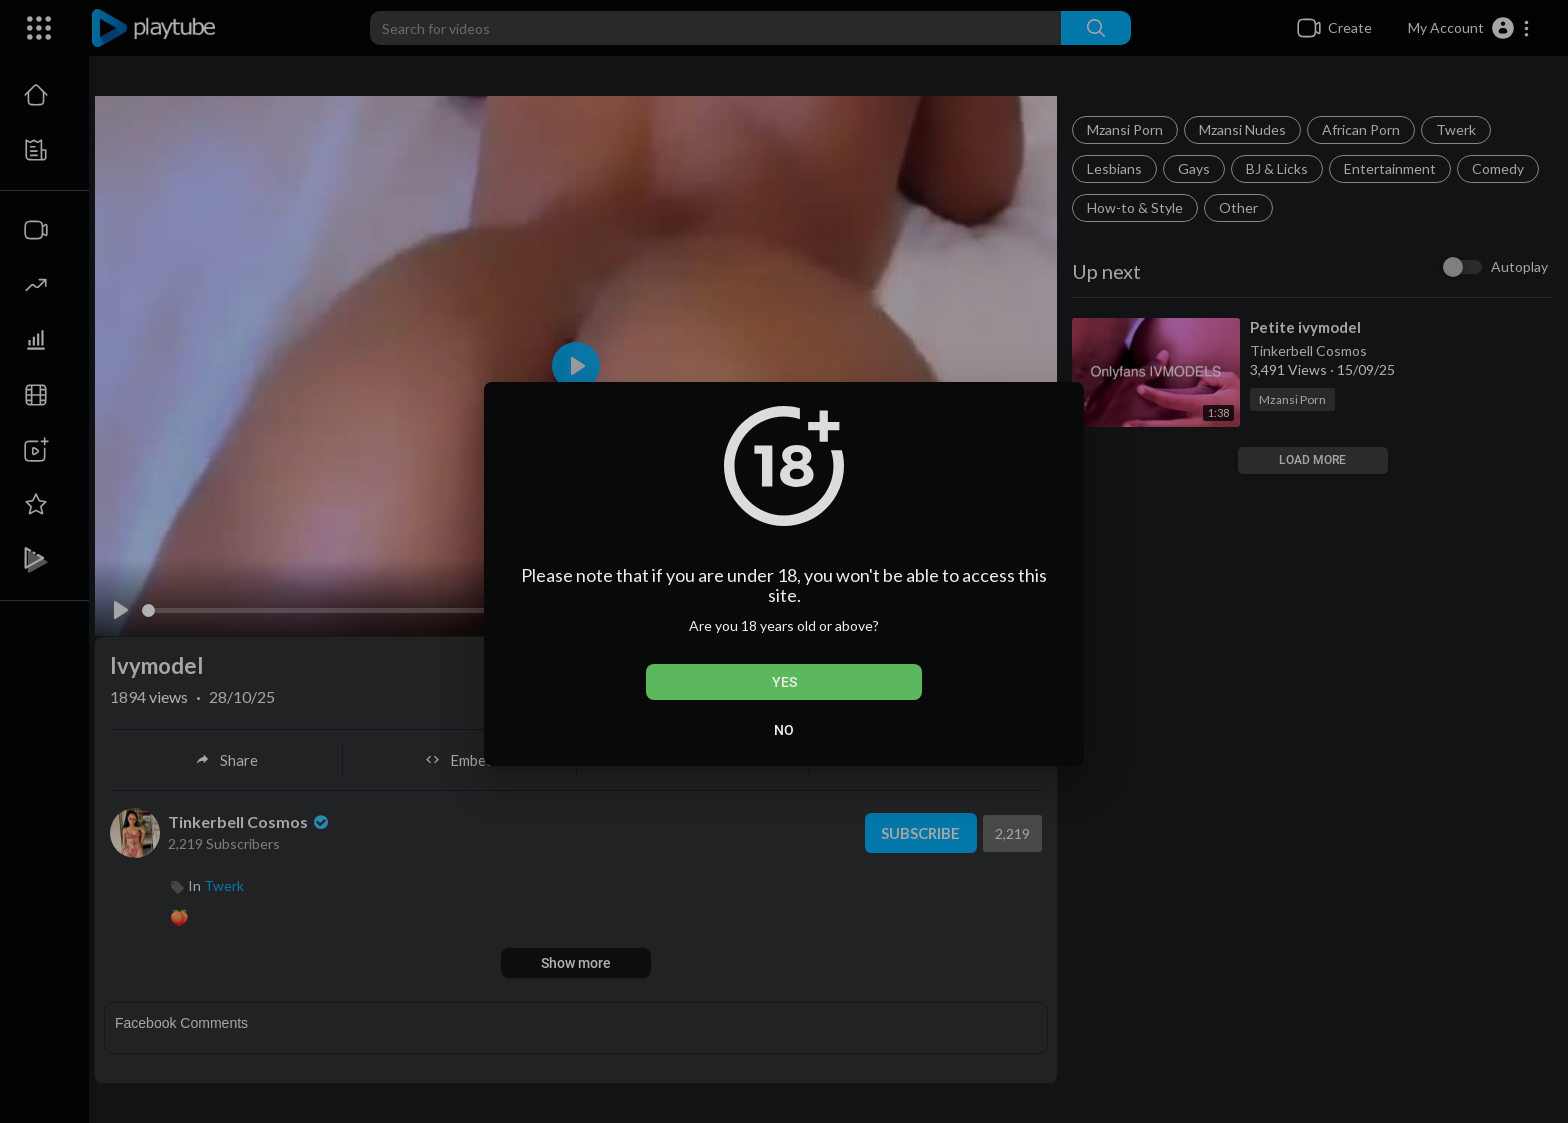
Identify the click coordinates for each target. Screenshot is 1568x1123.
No (784, 730)
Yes (784, 682)
